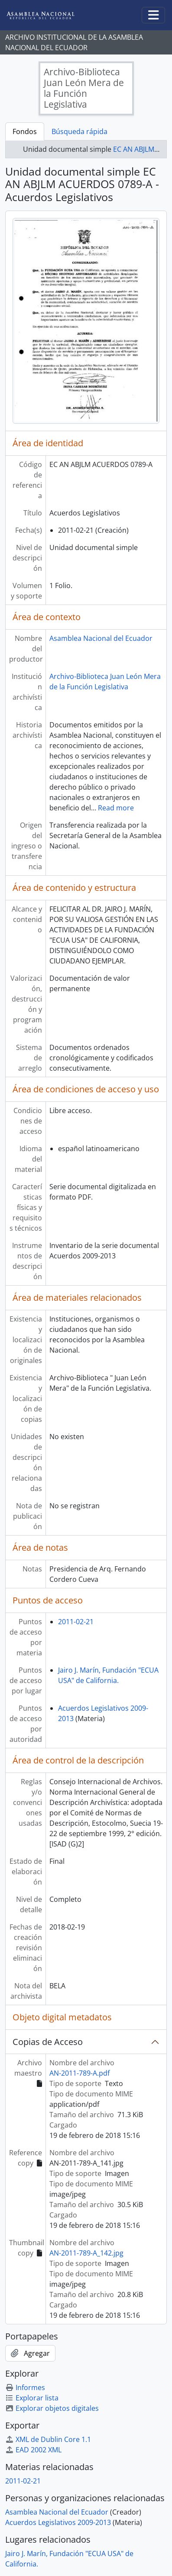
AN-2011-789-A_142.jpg (86, 2253)
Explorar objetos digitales (52, 2408)
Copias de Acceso (48, 2042)
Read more (116, 808)
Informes (25, 2387)
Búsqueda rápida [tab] (79, 131)
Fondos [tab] (25, 131)
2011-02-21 (76, 1621)
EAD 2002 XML (33, 2449)
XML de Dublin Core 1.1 (48, 2439)
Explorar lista (31, 2398)
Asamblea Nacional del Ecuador (101, 638)
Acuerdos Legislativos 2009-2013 (58, 2522)
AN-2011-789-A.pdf (79, 2073)
